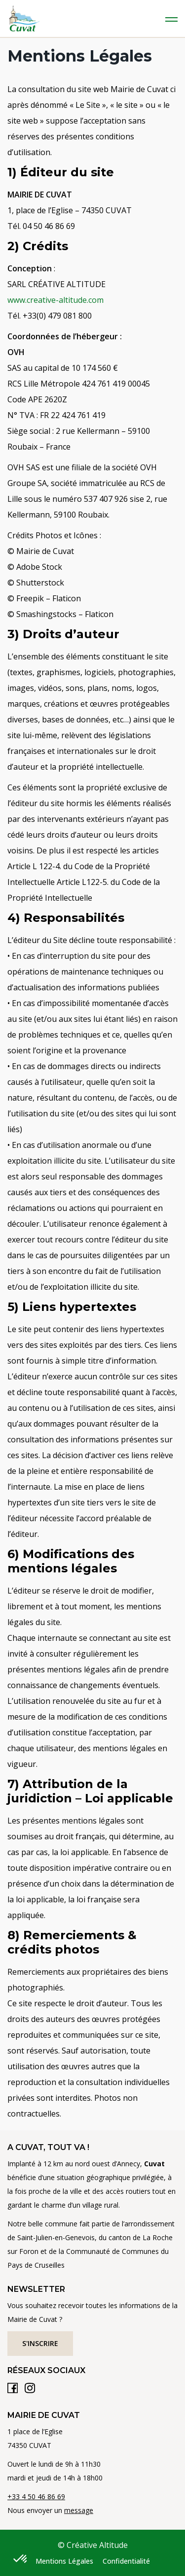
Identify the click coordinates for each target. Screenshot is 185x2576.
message (78, 2510)
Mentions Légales (64, 2561)
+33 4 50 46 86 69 (36, 2496)
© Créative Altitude (93, 2545)
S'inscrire (40, 2343)
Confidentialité (126, 2561)
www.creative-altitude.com (55, 299)
